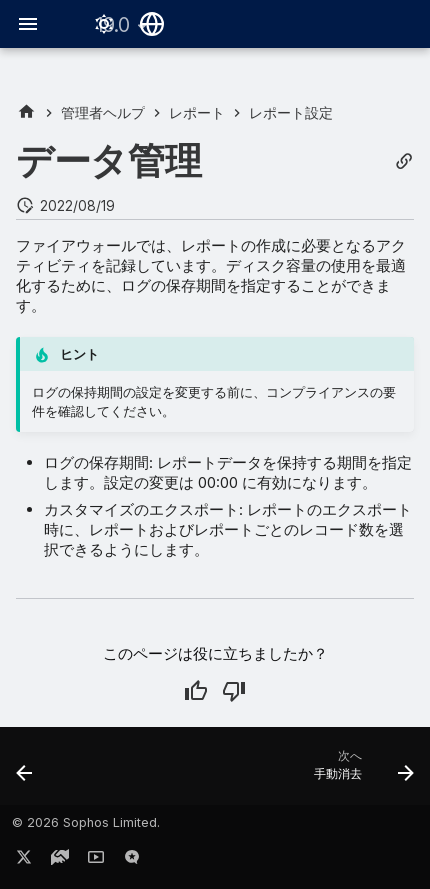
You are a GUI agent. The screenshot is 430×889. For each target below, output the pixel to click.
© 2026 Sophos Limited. (86, 822)
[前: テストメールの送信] (25, 772)
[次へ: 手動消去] (361, 772)
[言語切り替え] (152, 24)
